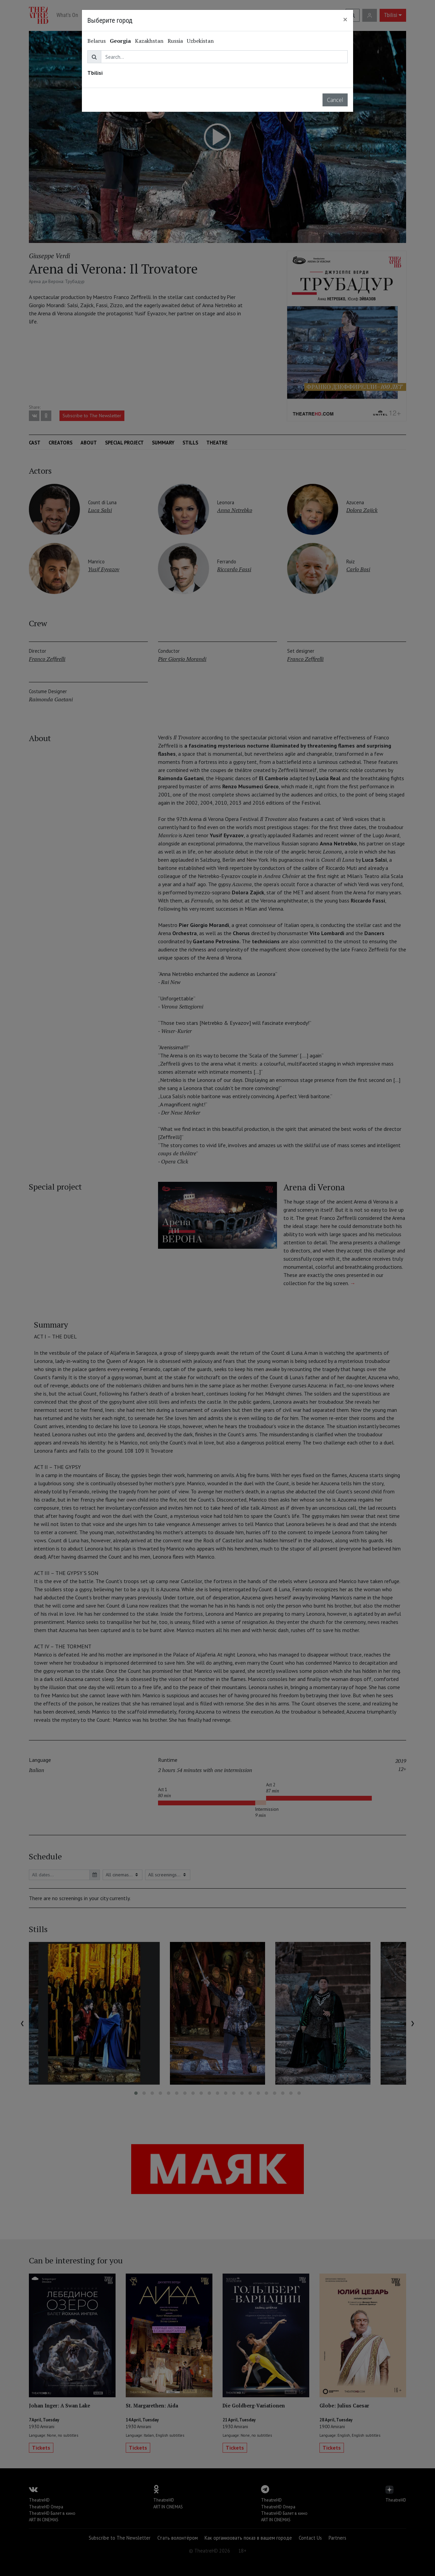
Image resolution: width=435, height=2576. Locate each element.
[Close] (345, 19)
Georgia (120, 41)
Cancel (335, 100)
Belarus (96, 41)
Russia (175, 41)
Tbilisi (95, 72)
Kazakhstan (149, 41)
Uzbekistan (200, 41)
